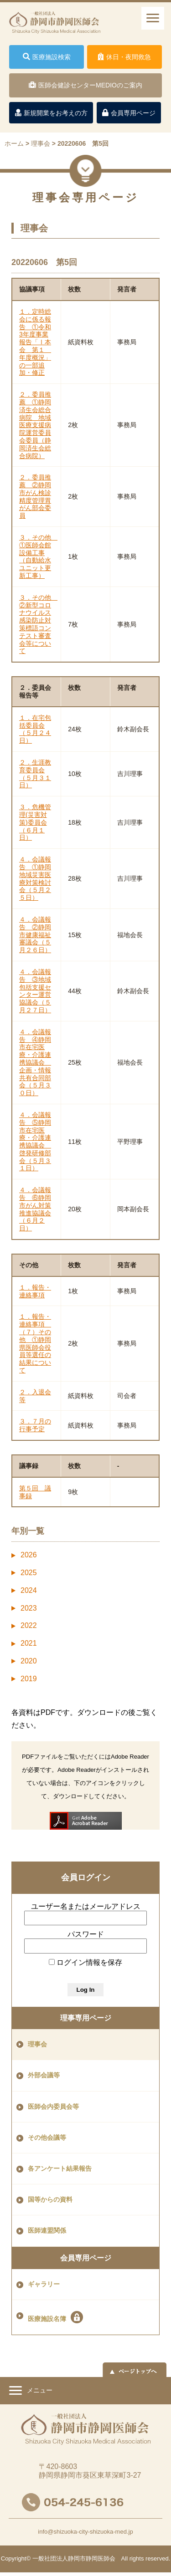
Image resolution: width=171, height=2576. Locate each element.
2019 (29, 1679)
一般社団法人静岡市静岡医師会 (73, 2558)
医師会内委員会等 (53, 2106)
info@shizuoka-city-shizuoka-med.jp (85, 2531)
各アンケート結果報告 (60, 2168)
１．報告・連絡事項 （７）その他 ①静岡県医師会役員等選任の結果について (35, 1343)
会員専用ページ (85, 2258)
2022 (29, 1625)
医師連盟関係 (47, 2230)
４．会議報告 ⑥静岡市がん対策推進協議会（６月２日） (35, 1209)
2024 (29, 1590)
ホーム (14, 143)
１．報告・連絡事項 (35, 1291)
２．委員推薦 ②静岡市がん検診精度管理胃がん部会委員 (35, 496)
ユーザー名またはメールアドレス (85, 1906)
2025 (29, 1572)
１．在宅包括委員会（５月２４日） (35, 729)
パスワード (85, 1934)
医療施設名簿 (55, 2317)
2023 (29, 1608)
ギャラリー (44, 2284)
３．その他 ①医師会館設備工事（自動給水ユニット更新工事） (38, 556)
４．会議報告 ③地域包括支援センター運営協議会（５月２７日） (35, 991)
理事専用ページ (85, 2018)
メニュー (30, 2391)
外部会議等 (44, 2075)
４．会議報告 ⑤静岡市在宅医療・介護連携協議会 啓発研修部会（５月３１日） (35, 1141)
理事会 (37, 2044)
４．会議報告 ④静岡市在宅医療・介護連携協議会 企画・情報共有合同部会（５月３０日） (35, 1062)
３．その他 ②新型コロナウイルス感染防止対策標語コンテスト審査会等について (38, 624)
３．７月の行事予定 (35, 1425)
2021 (29, 1643)
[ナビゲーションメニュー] (152, 18)
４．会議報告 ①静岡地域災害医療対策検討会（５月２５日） (35, 878)
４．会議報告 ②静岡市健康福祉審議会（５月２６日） (35, 935)
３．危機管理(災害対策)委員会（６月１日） (35, 822)
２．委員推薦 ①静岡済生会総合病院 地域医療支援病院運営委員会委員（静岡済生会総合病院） (35, 425)
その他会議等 (47, 2137)
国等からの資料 (50, 2199)
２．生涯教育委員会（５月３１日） (35, 774)
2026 (29, 1555)
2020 (29, 1661)
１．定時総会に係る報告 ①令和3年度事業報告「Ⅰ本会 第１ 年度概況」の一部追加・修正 (35, 342)
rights (137, 2558)
